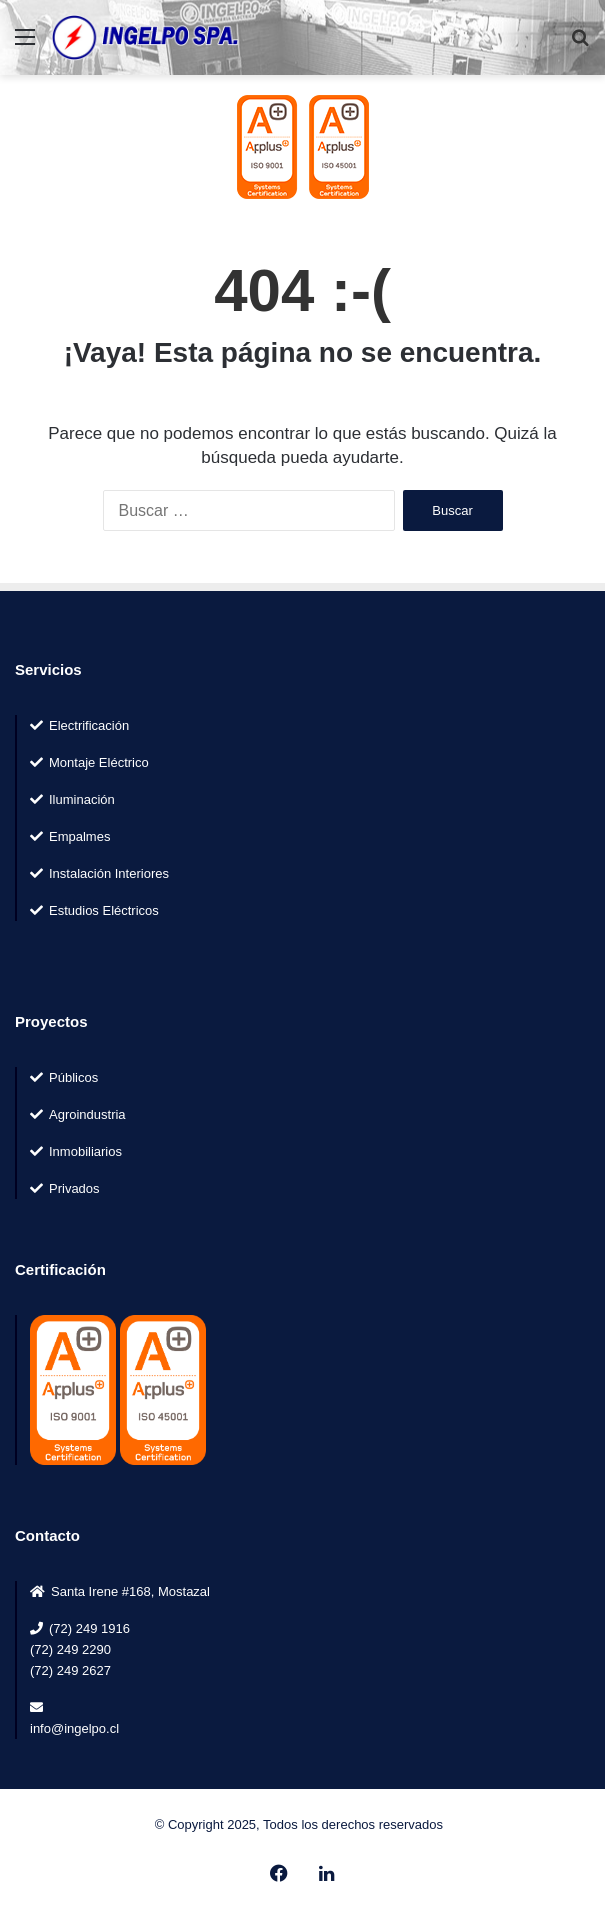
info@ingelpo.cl (74, 1728)
